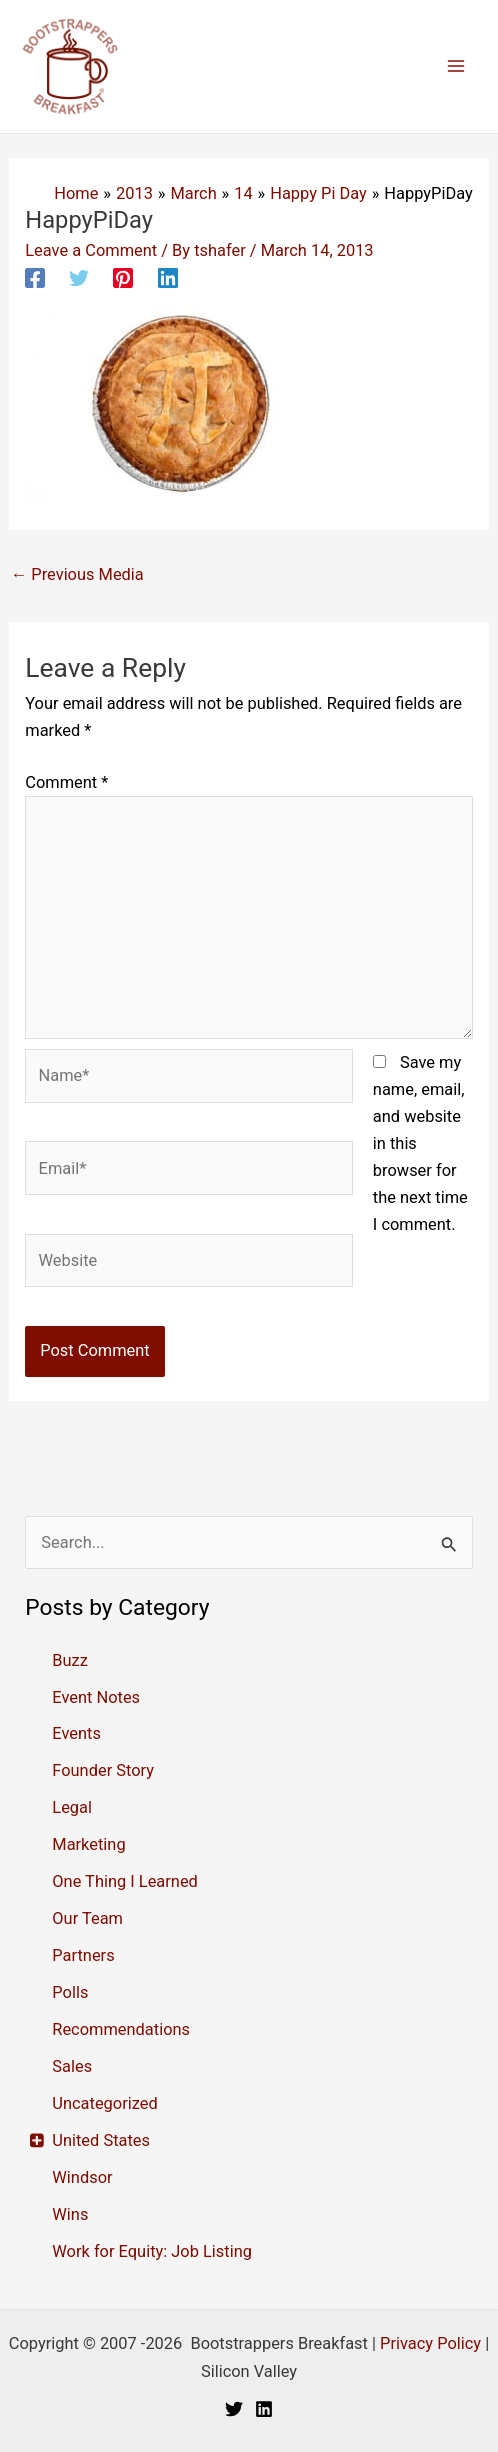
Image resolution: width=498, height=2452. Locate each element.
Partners (83, 1955)
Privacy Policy (430, 2343)
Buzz (70, 1660)
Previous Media (77, 574)
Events (76, 1733)
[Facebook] (35, 277)
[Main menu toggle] (455, 66)
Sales (72, 2066)
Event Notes (96, 1697)
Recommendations (121, 2029)
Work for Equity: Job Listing (152, 2251)
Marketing (88, 1844)
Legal (72, 1807)
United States (101, 2140)
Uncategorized (104, 2103)
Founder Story (103, 1770)
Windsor (82, 2177)
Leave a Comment (91, 250)
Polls (70, 1992)
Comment (66, 782)
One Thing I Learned (125, 1881)
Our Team (87, 1918)
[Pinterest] (123, 277)
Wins (70, 2214)
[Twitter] (79, 277)
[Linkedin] (168, 277)
